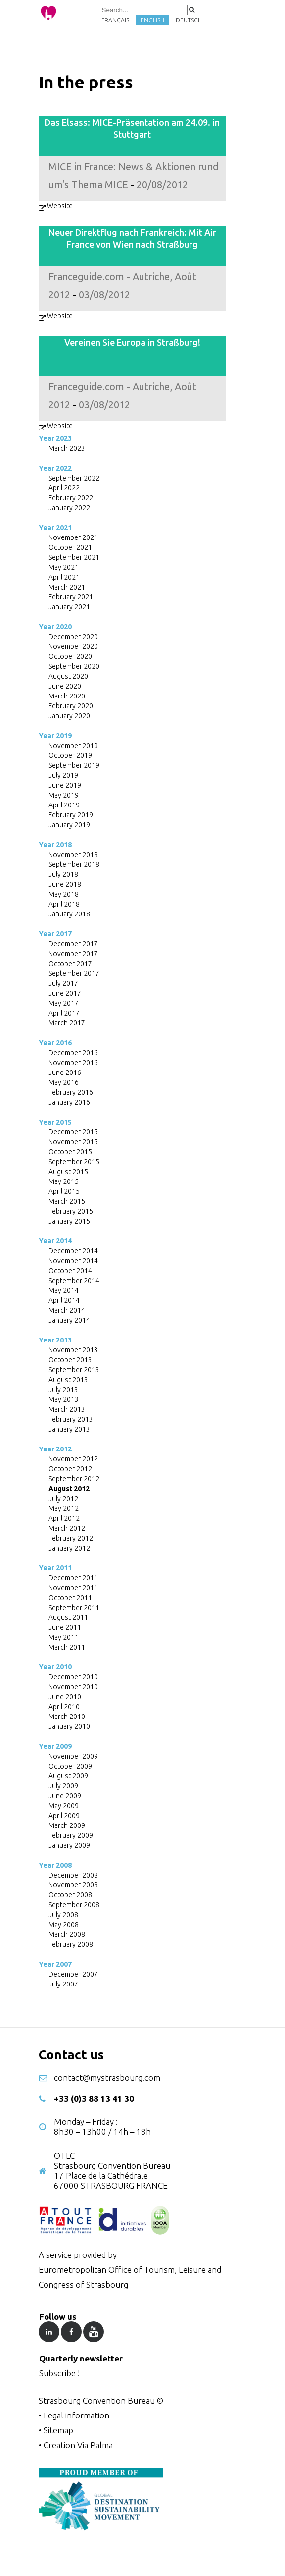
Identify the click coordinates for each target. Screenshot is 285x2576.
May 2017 (63, 1003)
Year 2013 (55, 1340)
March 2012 (66, 1528)
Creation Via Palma (78, 2445)
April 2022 (64, 488)
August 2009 (68, 1776)
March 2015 (66, 1201)
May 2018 (63, 894)
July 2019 (63, 775)
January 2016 (69, 1102)
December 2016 (73, 1053)
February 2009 (70, 1835)
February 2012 (70, 1538)
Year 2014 (55, 1241)
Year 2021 (55, 528)
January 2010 (69, 1726)
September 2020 (73, 666)
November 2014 (73, 1261)
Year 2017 (55, 934)
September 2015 (73, 1162)
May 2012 (63, 1508)
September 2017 (73, 973)
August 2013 (68, 1380)
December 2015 (73, 1132)
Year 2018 (55, 845)
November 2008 (73, 1885)
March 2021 (66, 587)
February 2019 (70, 815)
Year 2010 (55, 1667)
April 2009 (64, 1816)
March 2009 (66, 1825)
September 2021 (73, 557)
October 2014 (70, 1271)
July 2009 (63, 1786)
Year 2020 (55, 627)
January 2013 (69, 1429)
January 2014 (69, 1320)
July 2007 (63, 1984)
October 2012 (70, 1469)
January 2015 (69, 1221)
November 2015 (73, 1142)
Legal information (76, 2415)
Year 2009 (55, 1746)
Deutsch (189, 20)
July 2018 (63, 874)
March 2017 (66, 1023)
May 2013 (63, 1399)
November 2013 (73, 1350)
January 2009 (69, 1845)
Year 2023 (55, 438)
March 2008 (66, 1934)
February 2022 (70, 498)
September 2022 (73, 478)
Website (60, 206)
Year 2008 (55, 1865)
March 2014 (66, 1310)
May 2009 (63, 1806)
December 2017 (73, 944)
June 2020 (64, 686)
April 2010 (64, 1707)
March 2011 (66, 1647)
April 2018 (64, 904)
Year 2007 (55, 1964)
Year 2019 (55, 736)
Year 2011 (55, 1568)
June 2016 (64, 1072)
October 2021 (70, 547)
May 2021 (63, 567)
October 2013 (70, 1360)
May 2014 (63, 1290)
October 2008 (70, 1895)
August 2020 (68, 676)
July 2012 (63, 1499)
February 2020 (70, 706)
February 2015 (70, 1211)
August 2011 (68, 1617)
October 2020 (70, 656)
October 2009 (70, 1766)
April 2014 (64, 1300)
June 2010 (64, 1697)
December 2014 (73, 1251)
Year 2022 (55, 468)
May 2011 (63, 1637)
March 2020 (66, 696)
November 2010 (73, 1687)
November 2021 (73, 537)
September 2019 (73, 765)
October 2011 (70, 1598)
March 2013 (66, 1409)
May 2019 (63, 795)
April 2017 (64, 1013)
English (152, 20)
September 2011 (73, 1607)
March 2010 (66, 1716)
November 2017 (73, 954)
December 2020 (73, 637)
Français (115, 20)
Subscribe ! (59, 2373)
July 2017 (63, 983)
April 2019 (64, 805)
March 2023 (66, 448)
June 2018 (64, 884)
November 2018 (73, 855)
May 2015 (63, 1181)
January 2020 (69, 716)
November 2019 (73, 746)
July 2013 (63, 1390)
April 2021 (64, 577)
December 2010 (73, 1677)
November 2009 (73, 1756)
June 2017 (64, 993)
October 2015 (70, 1152)
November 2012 (73, 1459)
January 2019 (69, 825)
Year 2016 (55, 1043)
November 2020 (73, 646)
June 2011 (64, 1627)
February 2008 (70, 1944)
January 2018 (69, 914)
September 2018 (73, 864)
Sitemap (58, 2430)
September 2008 (73, 1905)
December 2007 (73, 1974)
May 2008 (63, 1925)
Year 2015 (55, 1122)
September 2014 (73, 1281)
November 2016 (73, 1063)
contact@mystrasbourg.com (107, 2077)
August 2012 (69, 1489)
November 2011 (73, 1588)
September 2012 (73, 1479)
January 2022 (69, 508)
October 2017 (70, 963)
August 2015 (68, 1172)
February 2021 (70, 597)
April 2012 (64, 1518)
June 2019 (64, 785)
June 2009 (64, 1796)
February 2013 (70, 1419)
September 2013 (73, 1370)
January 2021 (69, 607)
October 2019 (70, 755)
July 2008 (63, 1915)
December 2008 (73, 1875)
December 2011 (73, 1578)
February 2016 (70, 1092)
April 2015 (64, 1191)
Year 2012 (55, 1449)
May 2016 (63, 1082)
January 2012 (69, 1548)
